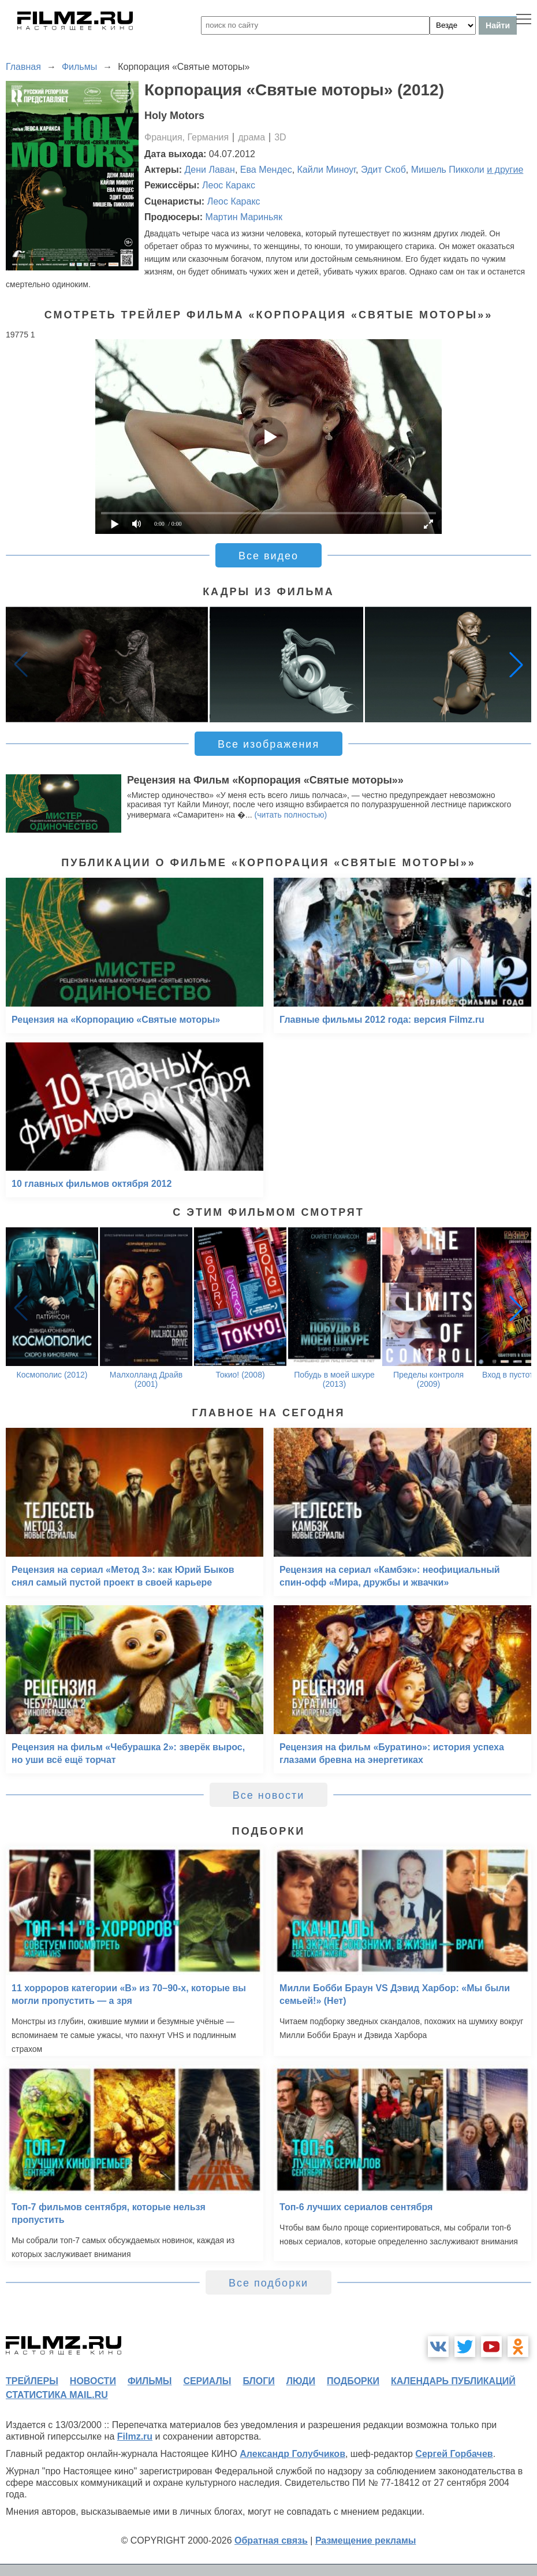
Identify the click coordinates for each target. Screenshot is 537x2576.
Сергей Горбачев (454, 2454)
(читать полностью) (291, 814)
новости (93, 2381)
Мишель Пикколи (447, 170)
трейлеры (32, 2381)
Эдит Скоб (383, 170)
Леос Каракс (228, 185)
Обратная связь (271, 2540)
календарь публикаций (453, 2381)
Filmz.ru (134, 2436)
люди (300, 2381)
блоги (258, 2381)
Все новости (269, 1795)
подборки (353, 2381)
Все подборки (268, 2283)
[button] (516, 664)
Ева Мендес (266, 170)
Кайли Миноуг (326, 170)
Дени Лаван (210, 170)
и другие (505, 170)
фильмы (149, 2381)
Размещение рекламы (365, 2540)
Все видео (268, 556)
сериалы (207, 2381)
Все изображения (268, 744)
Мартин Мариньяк (243, 217)
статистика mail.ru (57, 2395)
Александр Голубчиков (292, 2454)
